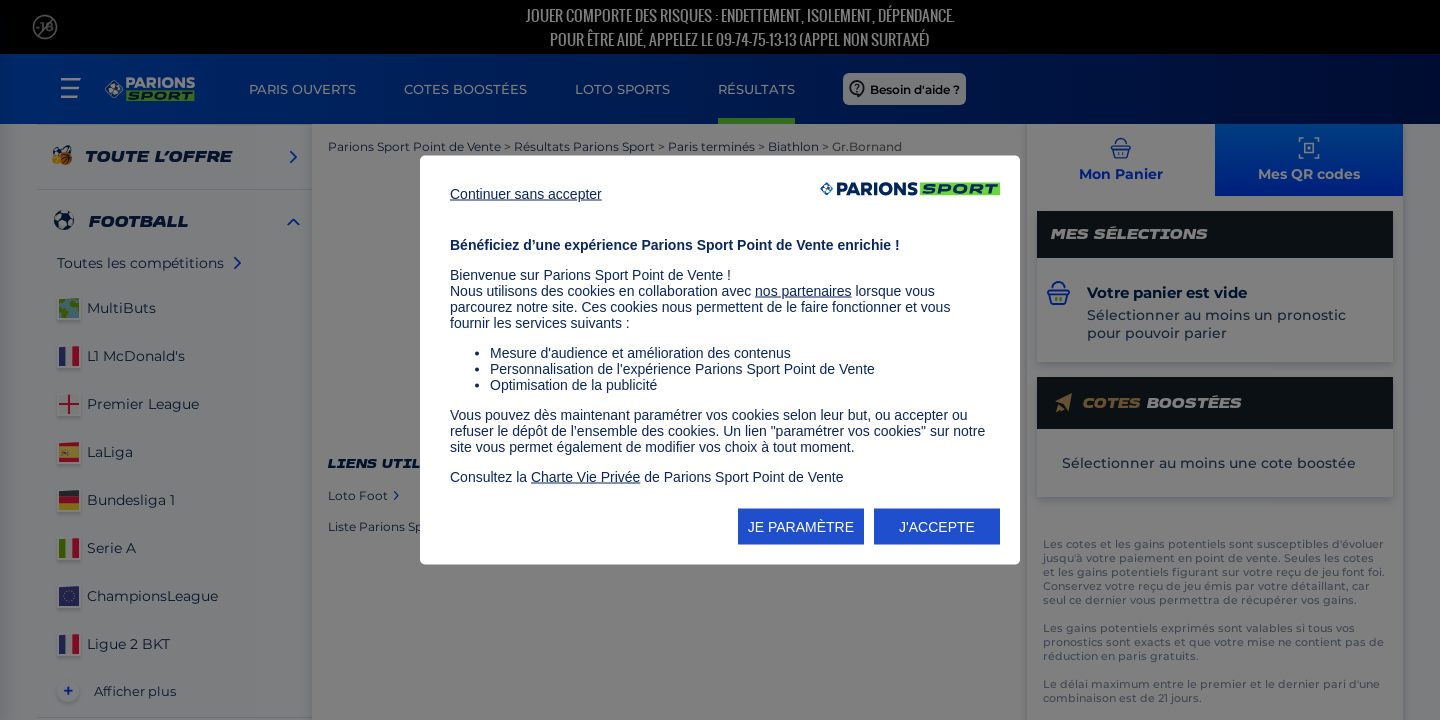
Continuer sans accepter (526, 194)
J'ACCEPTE (937, 527)
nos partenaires (803, 291)
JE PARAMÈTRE (801, 527)
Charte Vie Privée (585, 477)
